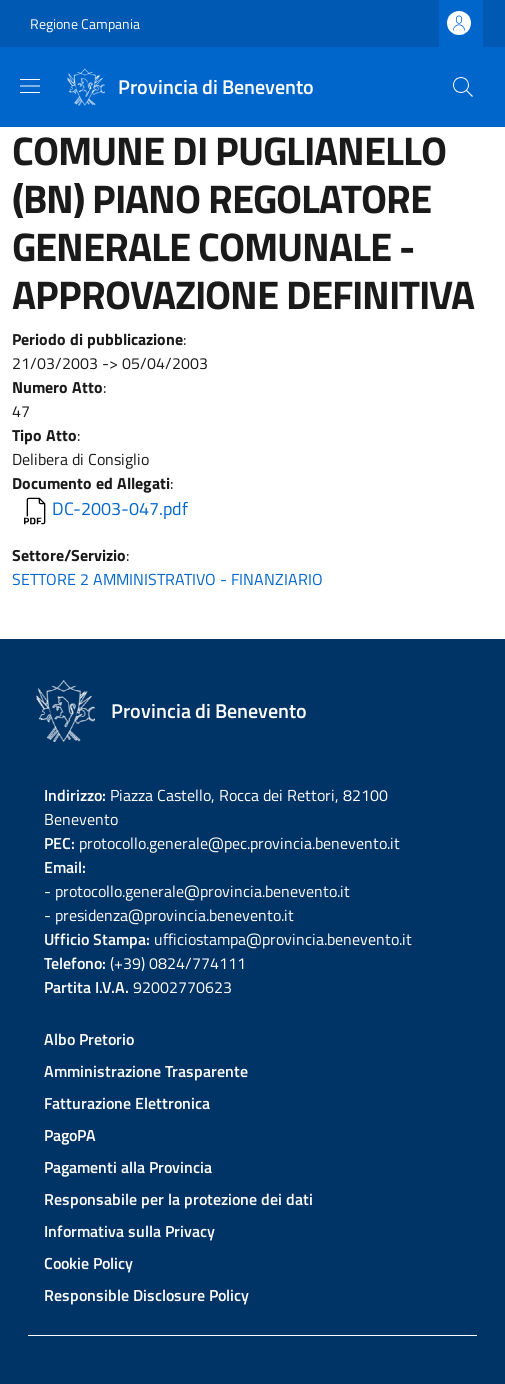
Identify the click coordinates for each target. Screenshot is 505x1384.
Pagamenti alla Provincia (128, 1167)
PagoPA (70, 1135)
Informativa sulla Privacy (129, 1231)
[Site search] (463, 87)
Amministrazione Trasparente (146, 1071)
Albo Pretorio (89, 1039)
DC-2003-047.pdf (120, 508)
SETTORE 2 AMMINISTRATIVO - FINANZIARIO (167, 579)
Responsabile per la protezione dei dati (178, 1199)
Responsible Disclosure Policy (146, 1295)
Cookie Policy (88, 1263)
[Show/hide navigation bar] (30, 86)
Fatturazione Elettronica (127, 1103)
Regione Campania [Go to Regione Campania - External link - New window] (85, 23)
